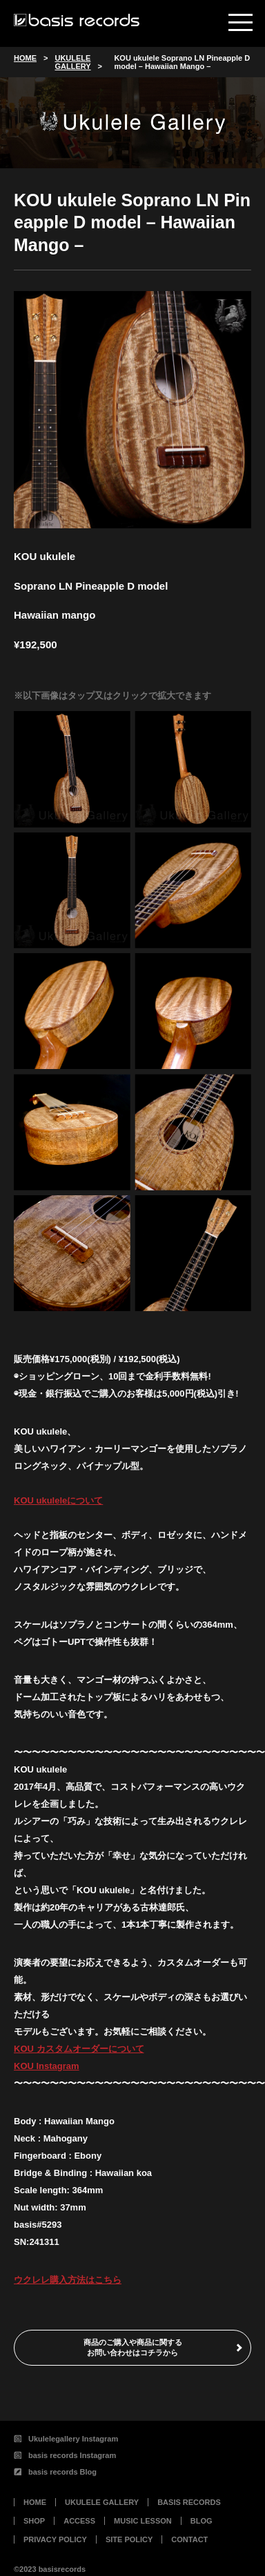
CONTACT (189, 2539)
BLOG (201, 2521)
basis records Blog (55, 2472)
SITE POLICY (129, 2539)
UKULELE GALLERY (102, 2502)
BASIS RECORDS (189, 2502)
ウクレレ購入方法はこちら (67, 2280)
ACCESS (79, 2521)
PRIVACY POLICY (55, 2539)
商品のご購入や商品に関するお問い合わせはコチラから (133, 2347)
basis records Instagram (65, 2455)
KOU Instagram (46, 2066)
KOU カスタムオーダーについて (79, 2049)
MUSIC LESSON (143, 2521)
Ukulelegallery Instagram (66, 2439)
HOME (34, 2502)
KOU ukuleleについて (58, 1500)
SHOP (34, 2521)
